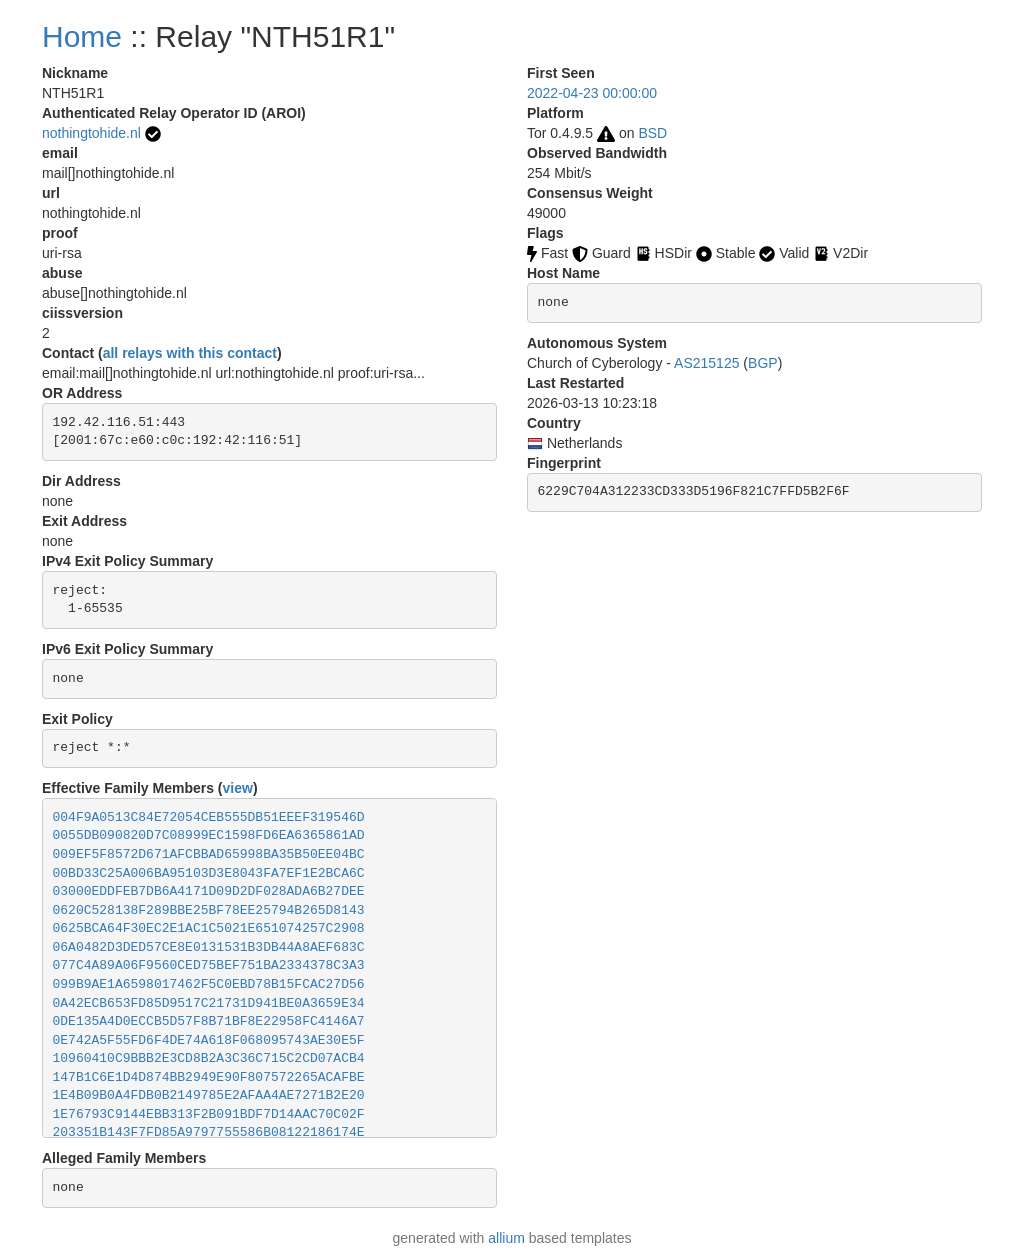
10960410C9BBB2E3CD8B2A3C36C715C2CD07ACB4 (209, 1058)
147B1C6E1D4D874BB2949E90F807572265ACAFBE (209, 1077)
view (238, 788)
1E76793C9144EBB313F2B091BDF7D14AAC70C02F (209, 1114)
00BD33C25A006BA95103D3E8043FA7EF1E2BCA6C (209, 873)
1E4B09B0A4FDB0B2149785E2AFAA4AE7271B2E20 (209, 1095)
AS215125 (706, 363)
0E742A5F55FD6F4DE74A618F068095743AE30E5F (209, 1040)
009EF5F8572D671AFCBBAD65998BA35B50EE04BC (209, 854)
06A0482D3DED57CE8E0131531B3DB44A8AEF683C (209, 947)
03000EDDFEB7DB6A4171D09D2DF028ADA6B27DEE (209, 891)
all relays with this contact (190, 353)
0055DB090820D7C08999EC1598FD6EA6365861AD (209, 835)
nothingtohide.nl (91, 133)
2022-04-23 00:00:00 (592, 93)
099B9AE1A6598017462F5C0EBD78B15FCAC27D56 (209, 984)
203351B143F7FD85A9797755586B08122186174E (209, 1132)
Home (82, 36)
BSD (652, 133)
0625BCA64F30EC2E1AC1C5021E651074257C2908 (209, 928)
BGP (763, 363)
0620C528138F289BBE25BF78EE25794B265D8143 (209, 910)
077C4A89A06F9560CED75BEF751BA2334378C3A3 (209, 965)
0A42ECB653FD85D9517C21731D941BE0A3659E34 (209, 1003)
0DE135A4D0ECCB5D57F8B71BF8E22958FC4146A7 (209, 1021)
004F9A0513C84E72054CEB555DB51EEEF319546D (209, 817)
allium (506, 1238)
